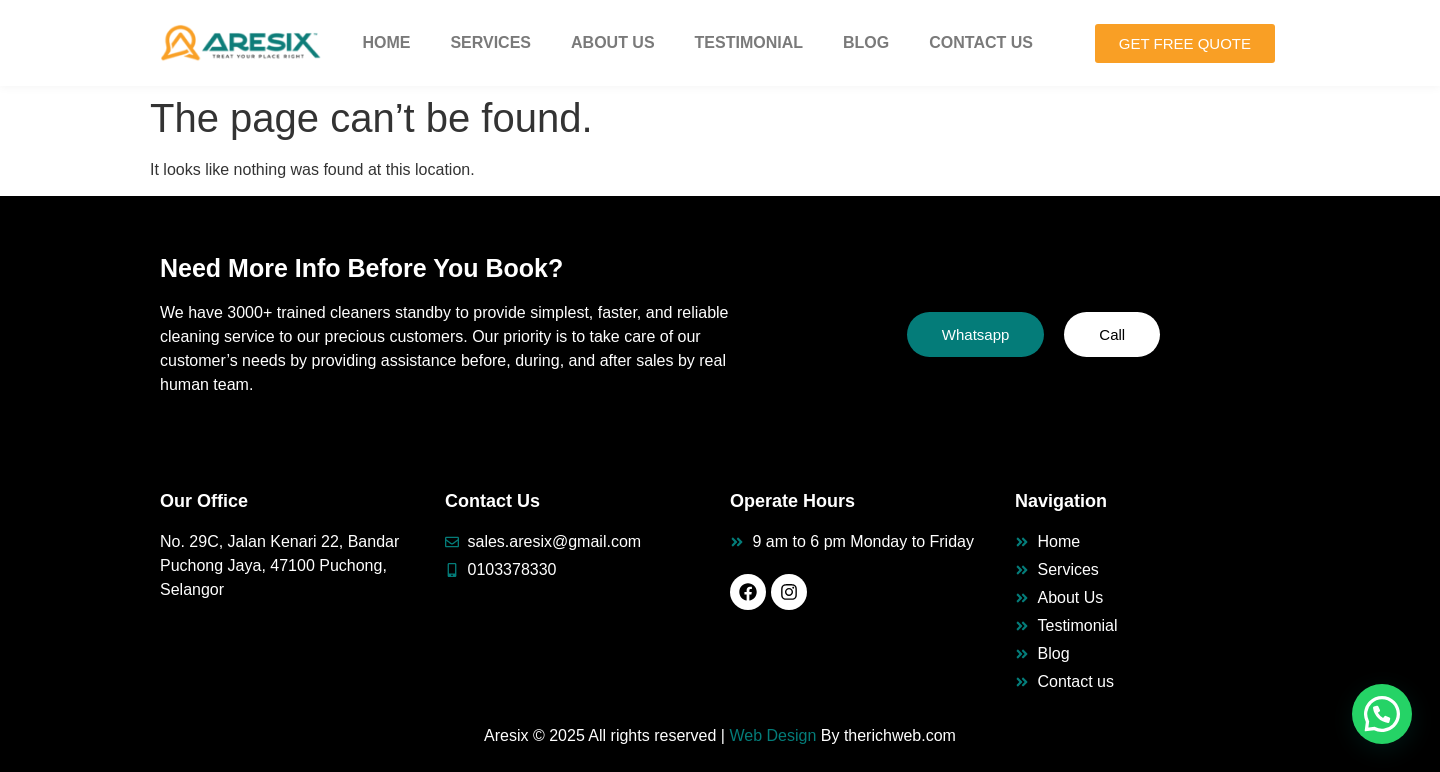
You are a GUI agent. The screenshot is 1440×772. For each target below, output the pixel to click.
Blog (866, 42)
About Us (613, 42)
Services (490, 42)
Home (386, 42)
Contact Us (981, 42)
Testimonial (749, 42)
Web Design (772, 735)
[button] (1382, 714)
